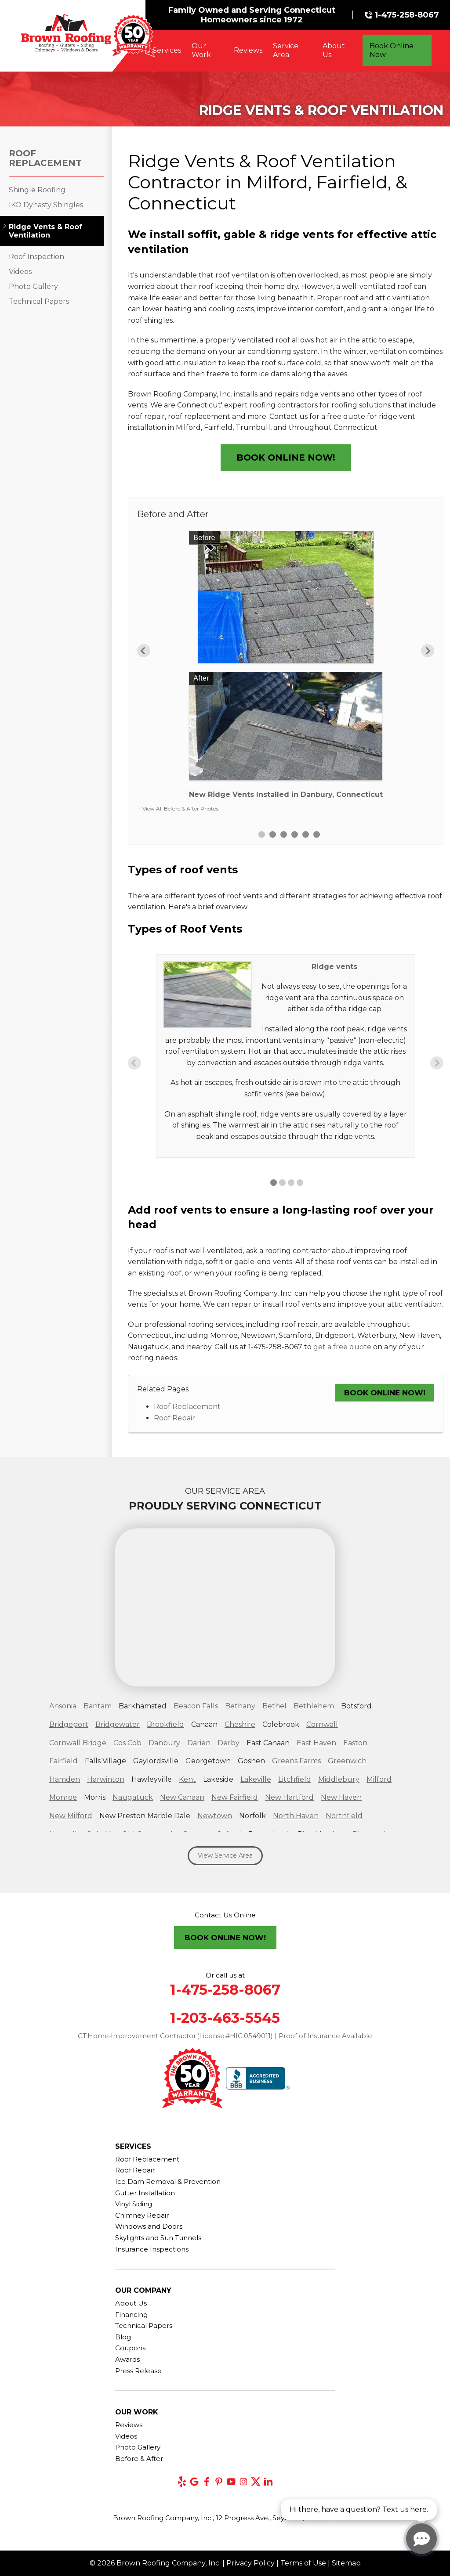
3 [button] (283, 834)
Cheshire (240, 1724)
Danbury (164, 1743)
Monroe (63, 1797)
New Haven (341, 1797)
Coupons (130, 2348)
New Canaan (182, 1797)
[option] (285, 668)
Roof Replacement (187, 1406)
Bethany (240, 1706)
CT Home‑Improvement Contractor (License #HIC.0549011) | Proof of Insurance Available (225, 2036)
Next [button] (427, 650)
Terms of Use (303, 2563)
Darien (198, 1743)
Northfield (344, 1816)
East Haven (316, 1743)
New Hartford (289, 1797)
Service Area (285, 50)
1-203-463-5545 (225, 2018)
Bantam (97, 1706)
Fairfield (63, 1761)
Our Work (201, 50)
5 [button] (305, 834)
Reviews (248, 50)
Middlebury (338, 1779)
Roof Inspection (36, 256)
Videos (20, 271)
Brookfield (165, 1724)
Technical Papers (39, 301)
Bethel (274, 1706)
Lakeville (255, 1779)
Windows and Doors (148, 2226)
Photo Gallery (33, 286)
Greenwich (347, 1761)
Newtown (214, 1816)
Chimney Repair (142, 2215)
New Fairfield (234, 1797)
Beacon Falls (196, 1706)
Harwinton (105, 1779)
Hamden (64, 1779)
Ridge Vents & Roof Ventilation (45, 231)
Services (166, 50)
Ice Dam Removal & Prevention (168, 2181)
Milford (379, 1779)
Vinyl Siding (133, 2204)
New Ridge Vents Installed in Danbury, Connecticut (286, 794)
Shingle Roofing (37, 190)
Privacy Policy (250, 2563)
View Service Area (225, 1855)
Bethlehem (314, 1706)
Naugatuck (132, 1797)
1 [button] (261, 834)
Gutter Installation (145, 2193)
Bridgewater (117, 1724)
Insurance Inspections (152, 2249)
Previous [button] (143, 650)
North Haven (296, 1816)
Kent (187, 1779)
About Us (334, 50)
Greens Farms (296, 1761)
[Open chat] (421, 2538)
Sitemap (346, 2563)
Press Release (138, 2371)
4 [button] (294, 834)
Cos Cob (127, 1743)
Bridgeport (68, 1724)
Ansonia (62, 1706)
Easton (355, 1743)
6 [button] (316, 834)
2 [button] (272, 834)
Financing (131, 2314)
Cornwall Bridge (77, 1743)
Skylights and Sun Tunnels (158, 2238)
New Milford (70, 1816)
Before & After (139, 2458)
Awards (127, 2359)
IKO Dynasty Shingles (46, 205)
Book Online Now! (285, 457)
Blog (123, 2337)
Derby (229, 1743)
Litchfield (294, 1779)
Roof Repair (174, 1418)
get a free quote (342, 1347)
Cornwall (322, 1724)
